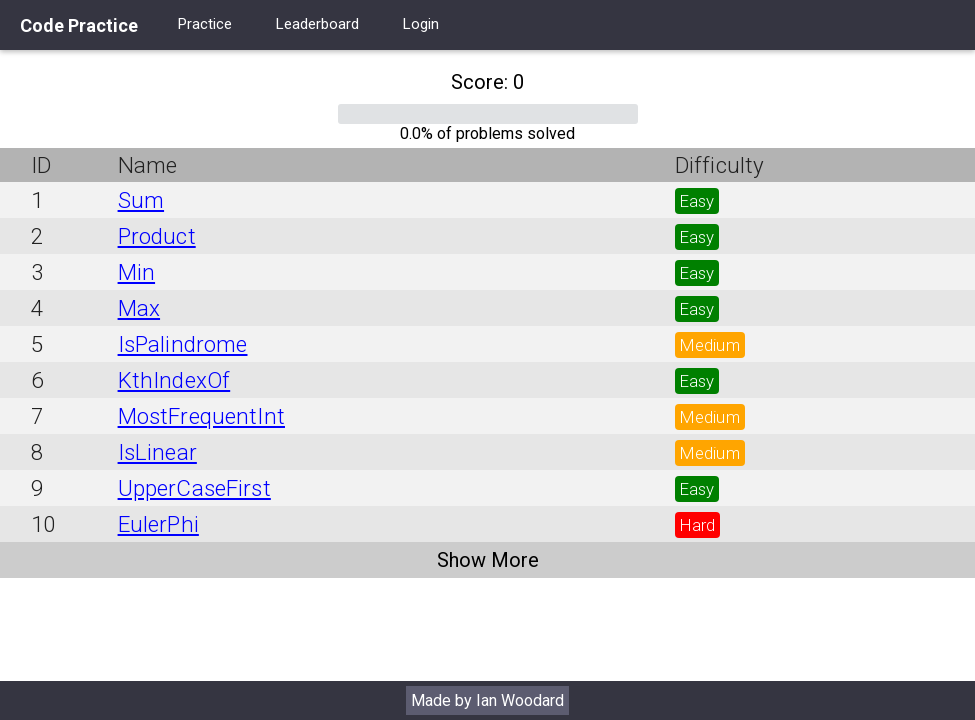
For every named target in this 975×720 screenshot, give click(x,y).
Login (421, 24)
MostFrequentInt (201, 416)
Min (136, 272)
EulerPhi (158, 524)
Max (139, 308)
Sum (141, 200)
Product (157, 236)
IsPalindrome (183, 344)
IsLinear (157, 452)
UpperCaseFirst (194, 488)
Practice (205, 24)
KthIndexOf (174, 380)
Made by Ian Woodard (487, 700)
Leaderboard (317, 24)
